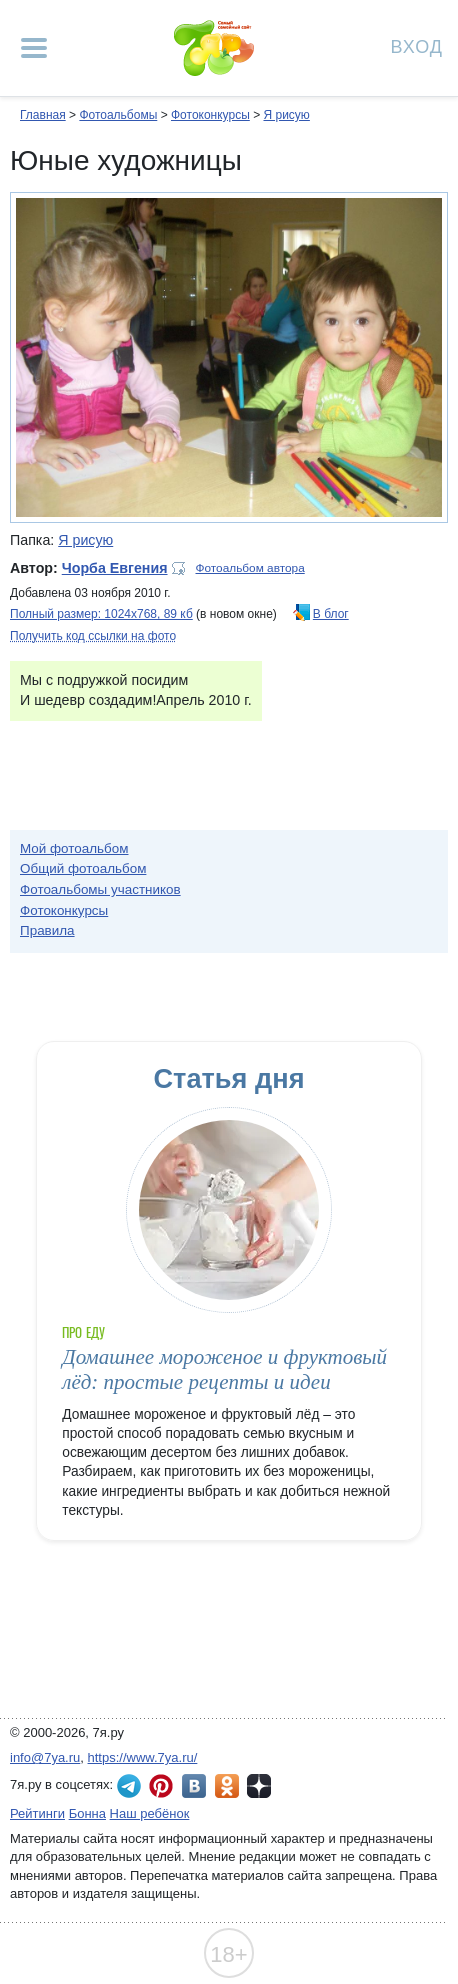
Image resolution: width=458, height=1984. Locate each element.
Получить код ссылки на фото (93, 636)
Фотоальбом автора (250, 568)
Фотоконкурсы (210, 115)
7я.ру (259, 1786)
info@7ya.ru (45, 1757)
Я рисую (286, 115)
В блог (331, 614)
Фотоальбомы (118, 115)
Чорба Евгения (115, 568)
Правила (47, 930)
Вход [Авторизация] (417, 45)
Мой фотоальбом (74, 848)
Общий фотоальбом (83, 868)
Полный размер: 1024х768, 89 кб (101, 614)
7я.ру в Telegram (129, 1786)
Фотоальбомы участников (100, 889)
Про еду (83, 1332)
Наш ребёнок (150, 1813)
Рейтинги (37, 1813)
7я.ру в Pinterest (161, 1786)
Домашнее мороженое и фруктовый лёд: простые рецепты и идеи (224, 1369)
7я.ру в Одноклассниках (227, 1786)
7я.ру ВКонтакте (194, 1786)
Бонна (87, 1813)
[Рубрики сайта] (34, 48)
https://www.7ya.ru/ (143, 1757)
